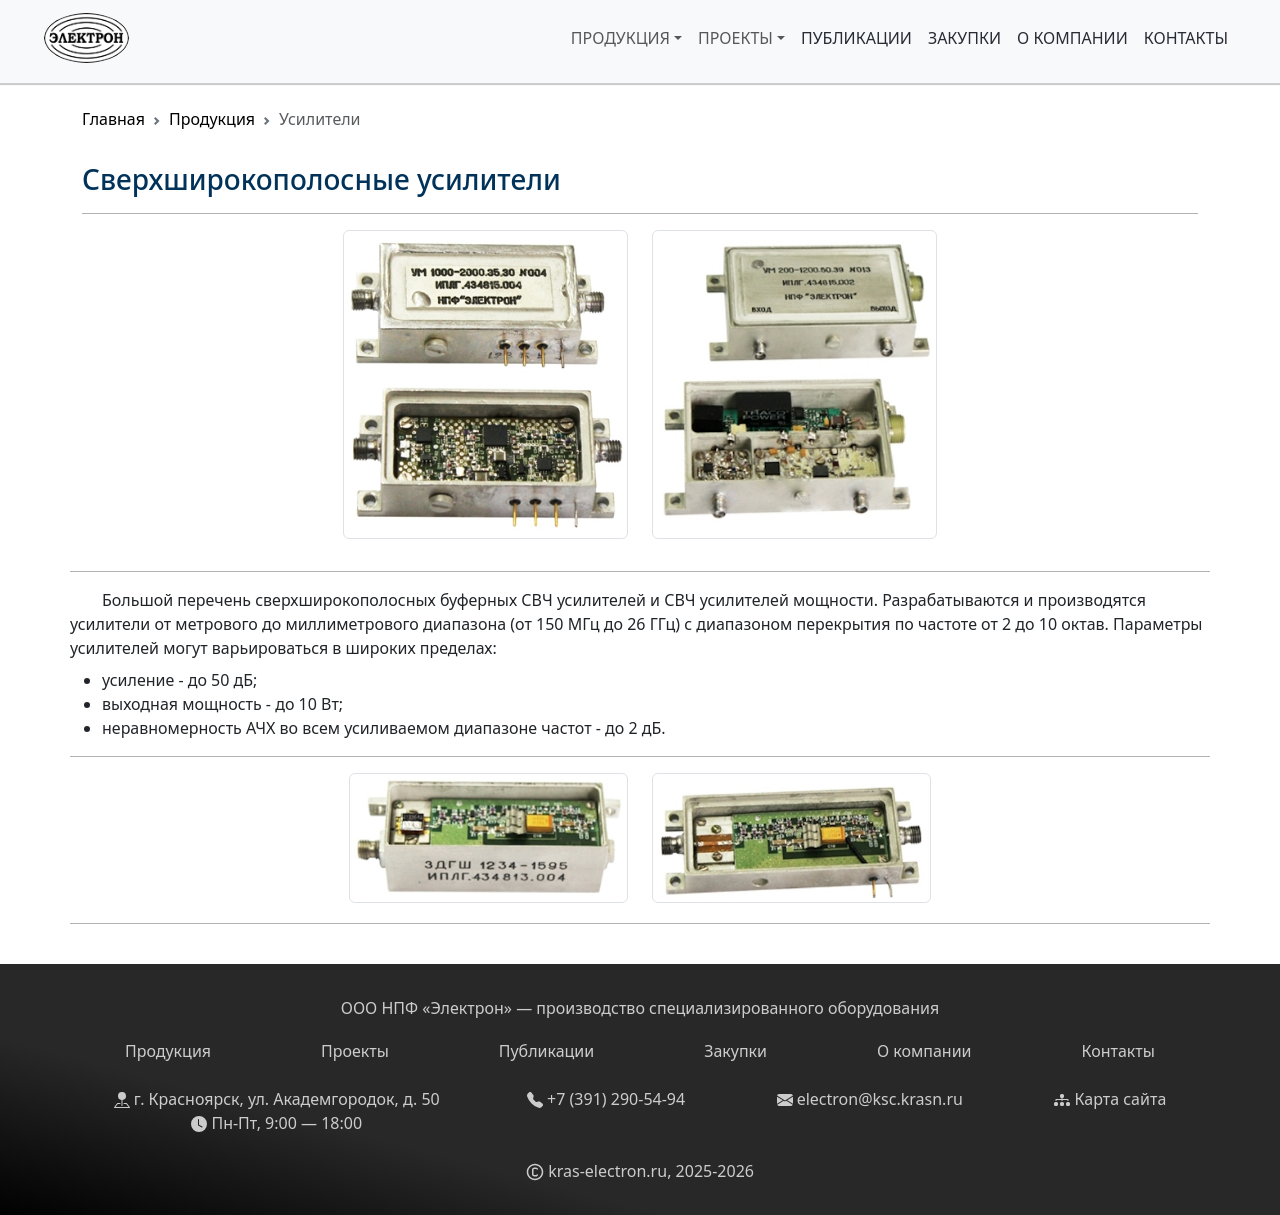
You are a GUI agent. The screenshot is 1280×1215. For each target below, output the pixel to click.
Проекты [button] (735, 38)
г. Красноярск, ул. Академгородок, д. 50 (277, 1099)
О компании (1072, 38)
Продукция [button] (620, 38)
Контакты (1186, 38)
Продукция (212, 119)
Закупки (964, 38)
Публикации (856, 38)
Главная (113, 119)
